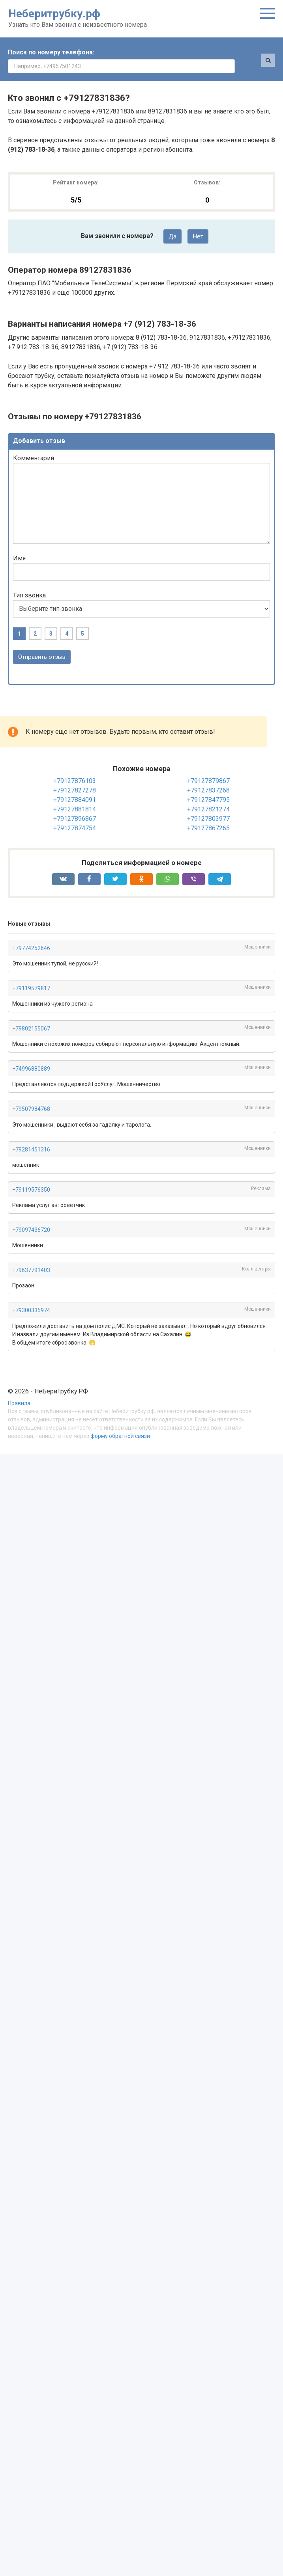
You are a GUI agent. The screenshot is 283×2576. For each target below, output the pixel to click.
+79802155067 (31, 1015)
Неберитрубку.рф (54, 13)
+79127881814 (74, 796)
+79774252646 (31, 935)
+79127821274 (208, 796)
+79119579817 (31, 975)
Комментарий (33, 444)
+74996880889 (31, 1056)
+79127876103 (74, 768)
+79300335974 (31, 1297)
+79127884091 (74, 786)
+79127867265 (208, 815)
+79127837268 (208, 777)
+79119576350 (31, 1176)
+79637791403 (31, 1257)
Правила (19, 1390)
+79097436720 (31, 1217)
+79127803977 (208, 805)
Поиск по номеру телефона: (51, 52)
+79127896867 (74, 805)
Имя (19, 545)
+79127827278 (74, 777)
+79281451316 (31, 1136)
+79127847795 (208, 786)
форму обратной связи (120, 1423)
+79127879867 (208, 768)
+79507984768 (31, 1096)
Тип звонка (29, 581)
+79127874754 (74, 815)
